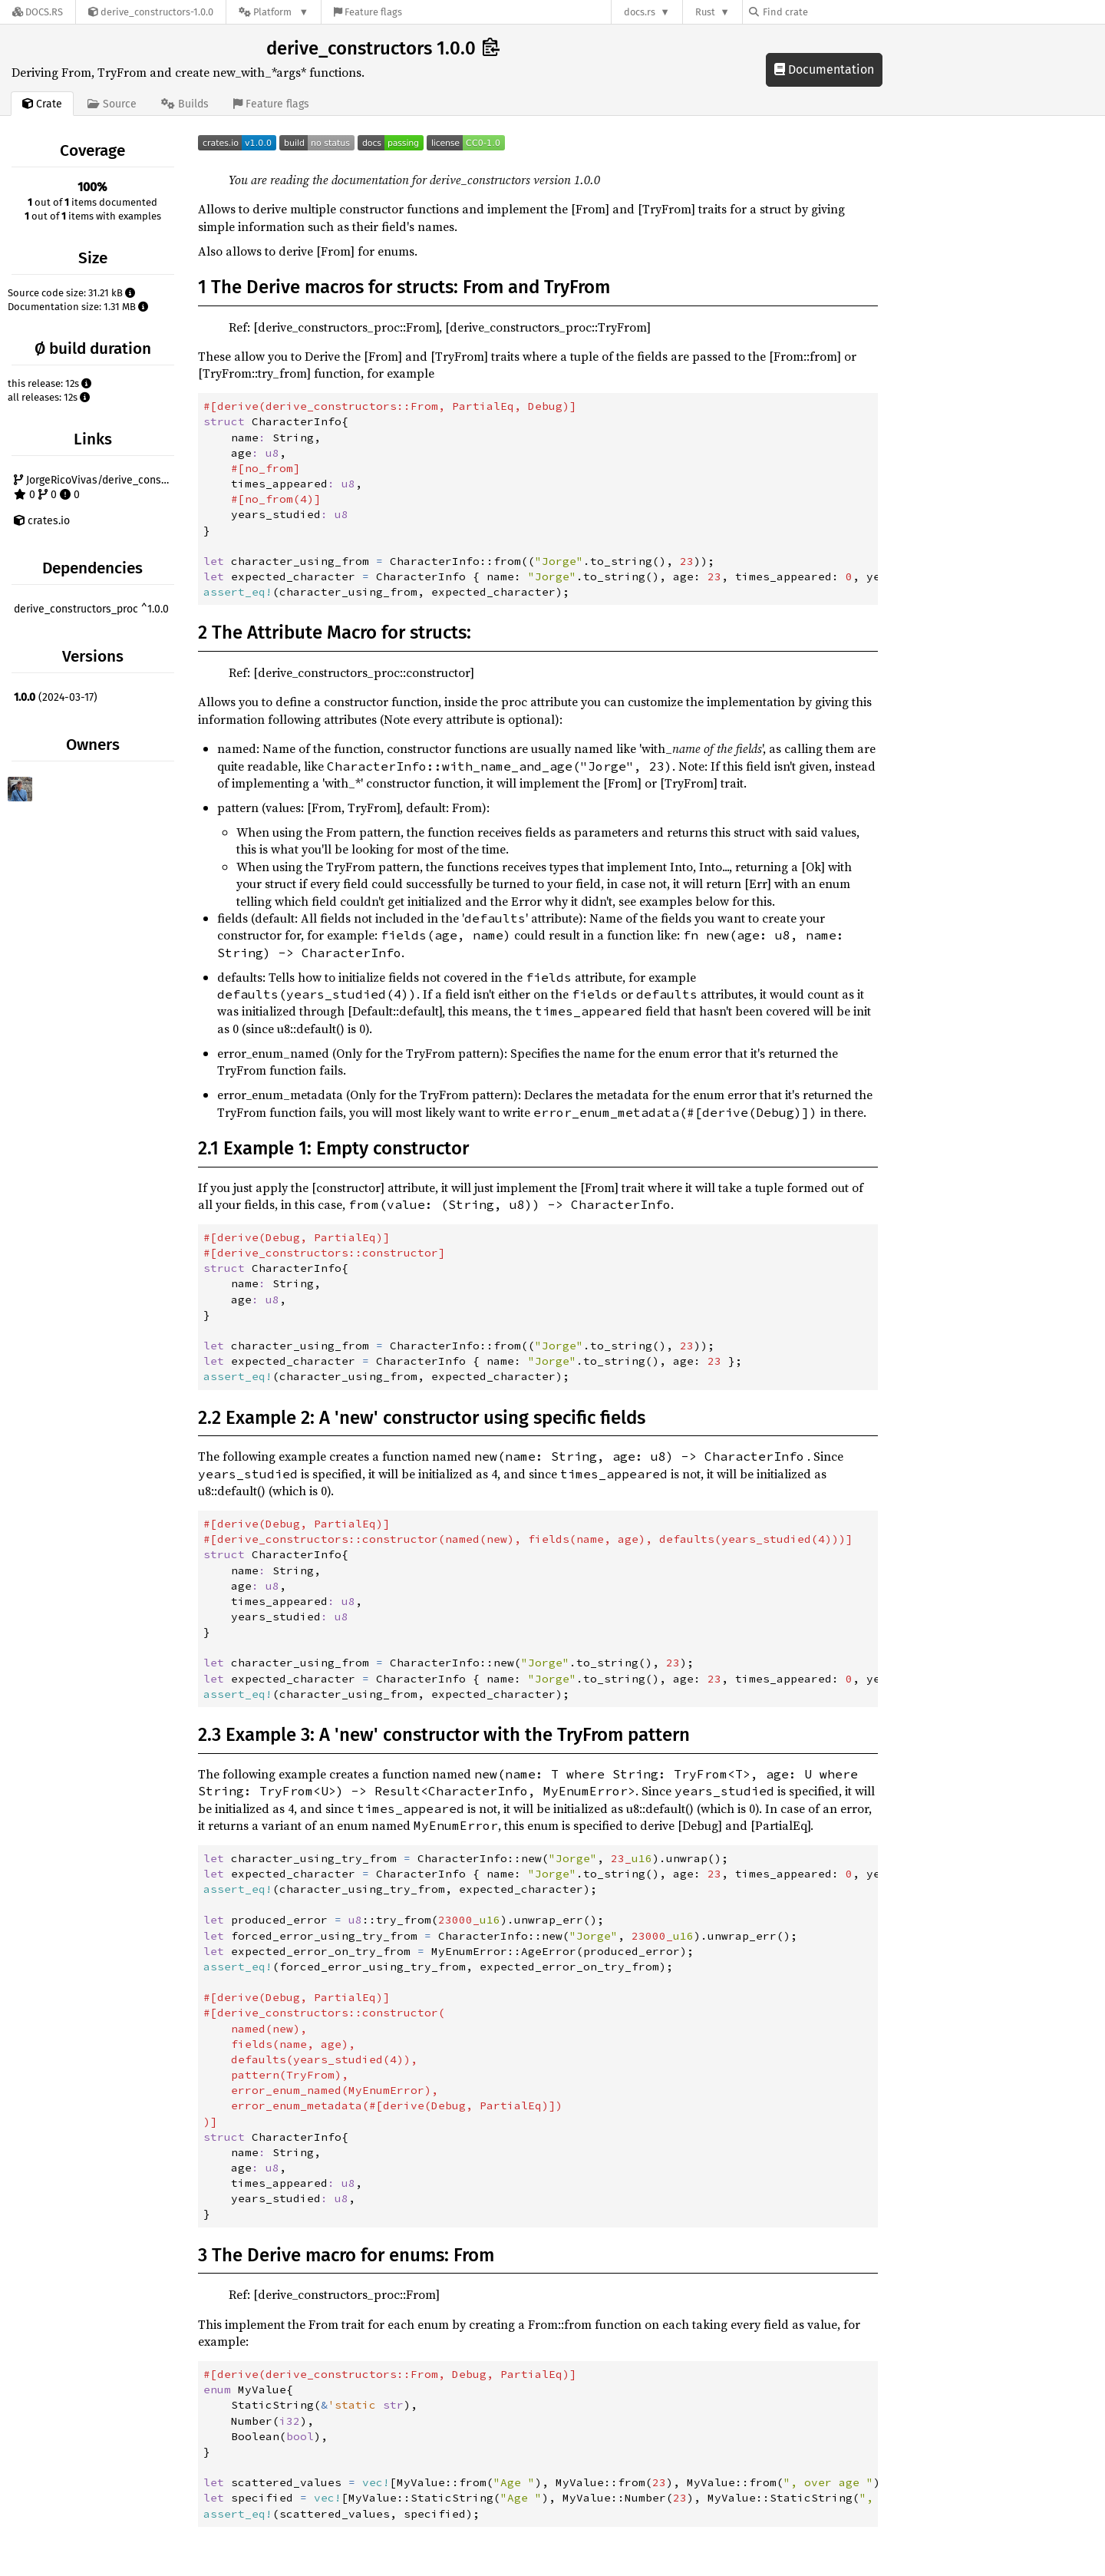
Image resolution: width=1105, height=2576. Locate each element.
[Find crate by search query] (825, 12)
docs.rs (639, 12)
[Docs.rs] (37, 12)
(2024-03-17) (55, 697)
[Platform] (273, 12)
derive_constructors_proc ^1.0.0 (91, 609)
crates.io (42, 520)
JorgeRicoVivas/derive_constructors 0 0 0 (96, 488)
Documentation (824, 69)
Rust (705, 12)
